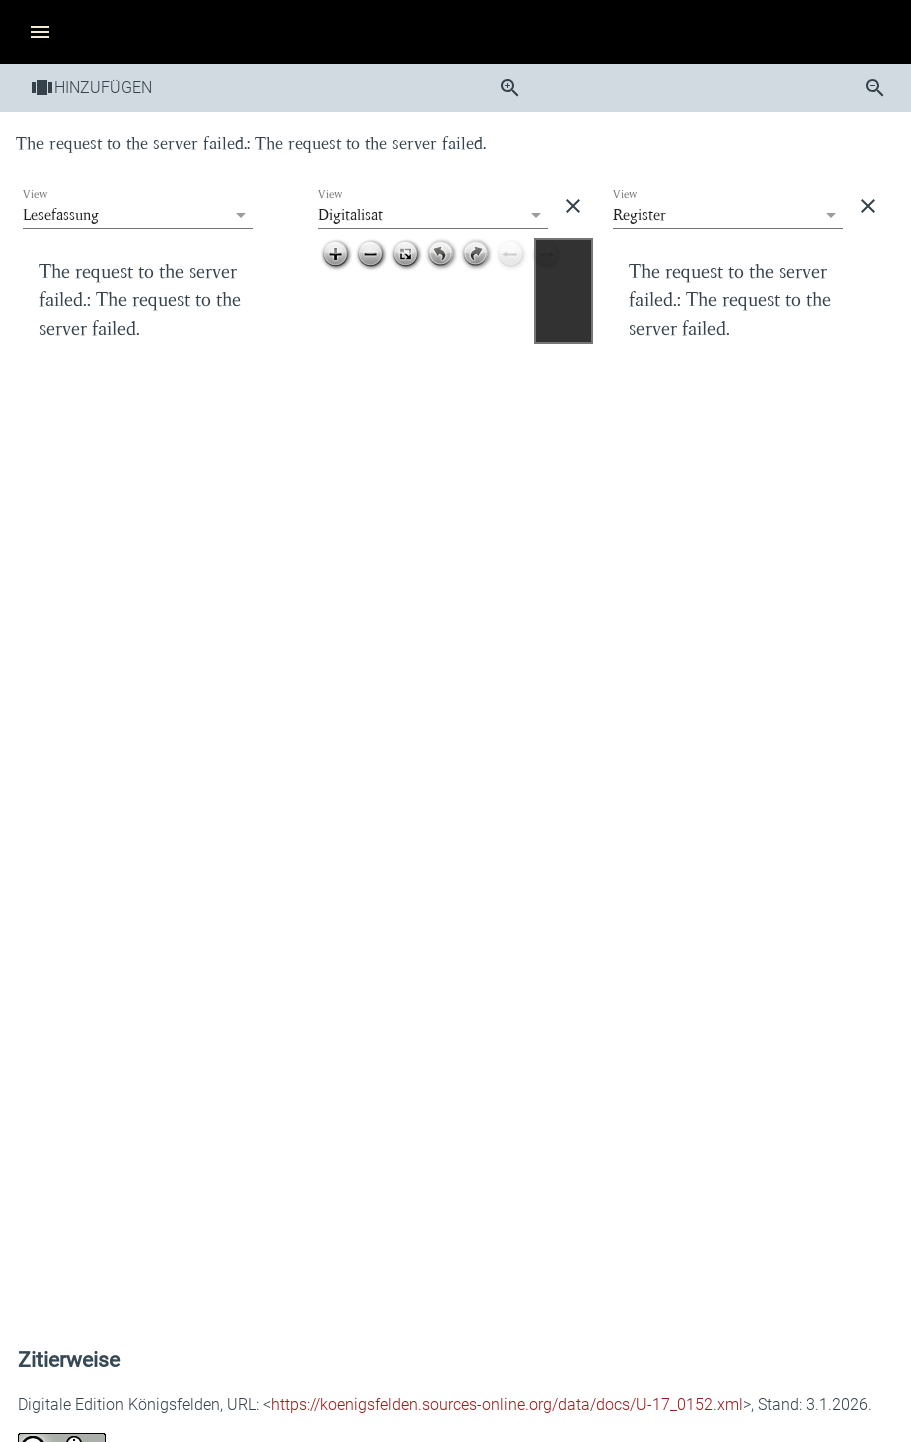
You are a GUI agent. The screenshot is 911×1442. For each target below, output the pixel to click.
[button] (36, 32)
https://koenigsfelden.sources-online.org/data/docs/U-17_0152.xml (507, 1404)
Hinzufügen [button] (91, 88)
